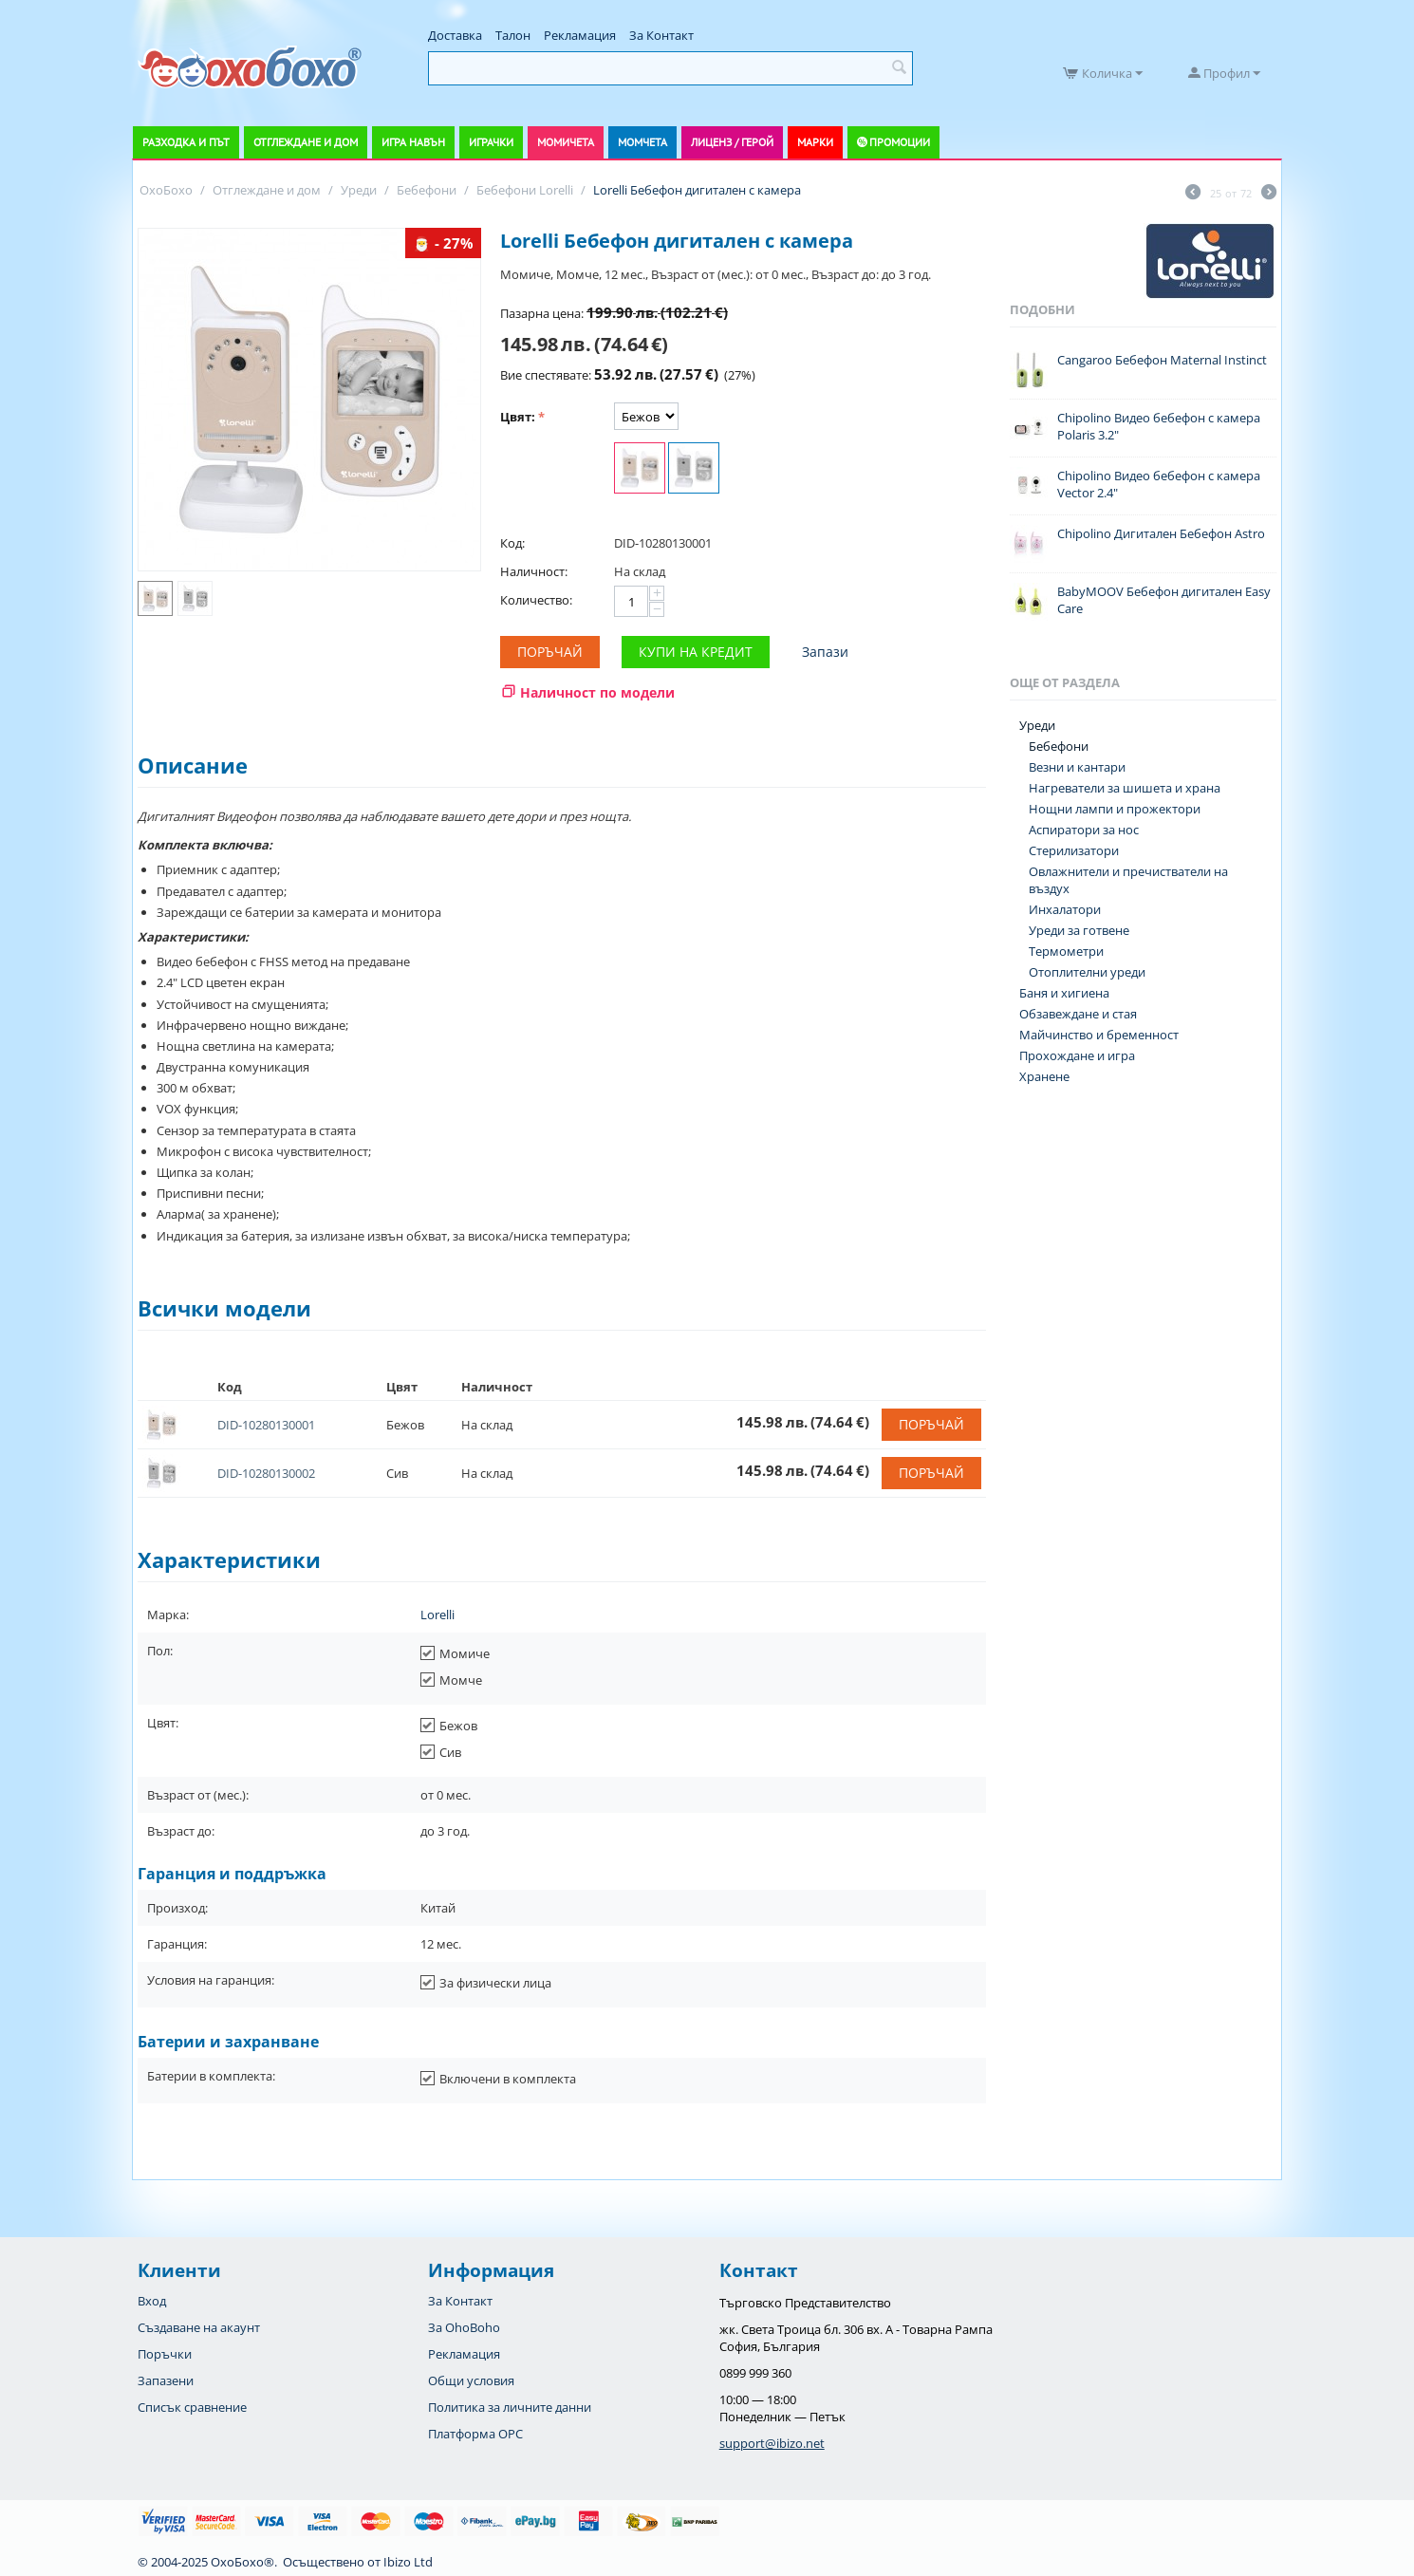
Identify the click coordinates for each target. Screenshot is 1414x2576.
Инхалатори (1065, 909)
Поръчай (550, 652)
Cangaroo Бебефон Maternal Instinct (1162, 359)
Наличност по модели (597, 692)
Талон (512, 35)
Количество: (536, 599)
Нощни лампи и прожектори (1114, 808)
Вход (152, 2300)
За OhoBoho (464, 2327)
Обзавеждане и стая (1078, 1013)
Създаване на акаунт (199, 2327)
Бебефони (1058, 746)
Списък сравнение (192, 2407)
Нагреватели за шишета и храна (1124, 787)
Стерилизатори (1074, 850)
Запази (825, 652)
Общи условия (471, 2380)
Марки (815, 142)
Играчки (491, 142)
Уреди (1037, 725)
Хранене (1044, 1076)
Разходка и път (186, 142)
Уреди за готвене (1079, 930)
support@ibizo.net (772, 2443)
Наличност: (533, 571)
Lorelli (437, 1614)
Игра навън (413, 142)
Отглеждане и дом (305, 142)
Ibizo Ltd (408, 2561)
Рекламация (580, 35)
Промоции (899, 142)
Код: (512, 542)
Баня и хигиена (1064, 992)
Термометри (1066, 951)
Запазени (166, 2380)
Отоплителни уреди (1087, 971)
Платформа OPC (475, 2433)
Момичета (565, 142)
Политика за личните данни (509, 2407)
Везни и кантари (1077, 766)
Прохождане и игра (1077, 1055)
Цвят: (517, 416)
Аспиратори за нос (1084, 829)
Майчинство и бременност (1099, 1034)
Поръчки (165, 2353)
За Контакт (661, 35)
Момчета (642, 142)
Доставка (455, 35)
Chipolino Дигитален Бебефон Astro (1161, 533)
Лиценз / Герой (732, 142)
